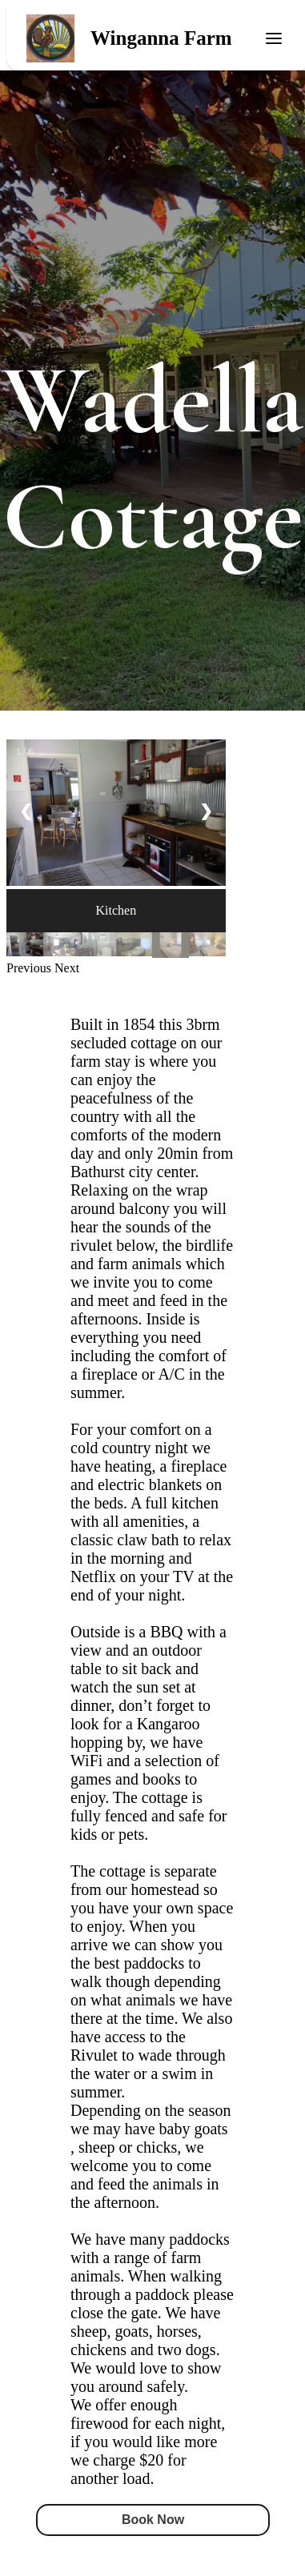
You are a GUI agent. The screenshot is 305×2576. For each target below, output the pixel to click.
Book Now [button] (152, 2519)
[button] (30, 968)
